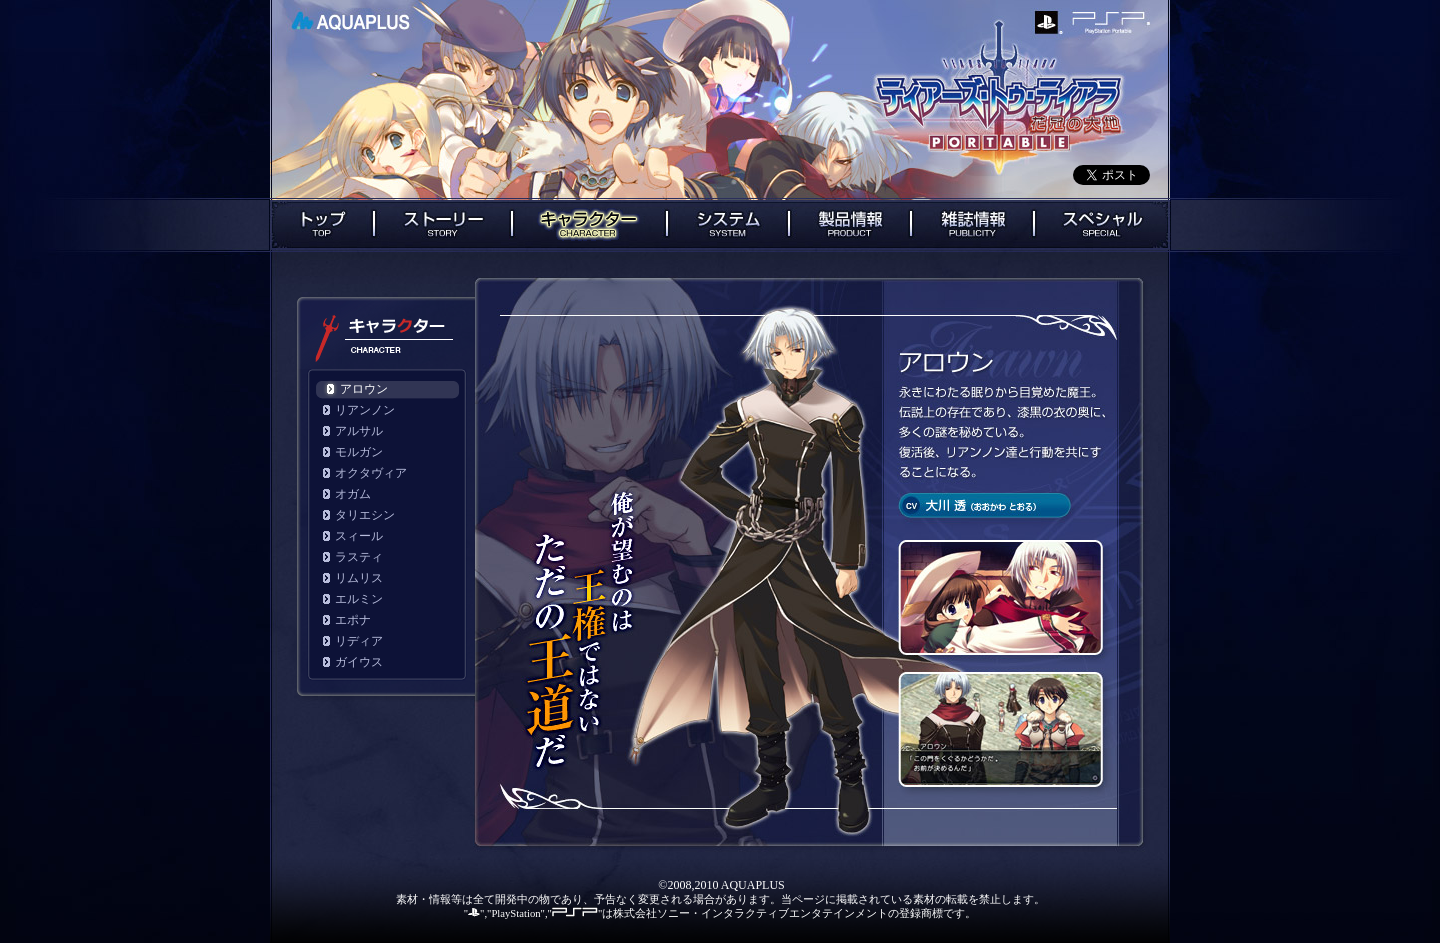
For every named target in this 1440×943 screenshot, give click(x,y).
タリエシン (365, 515)
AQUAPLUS (350, 21)
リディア (359, 641)
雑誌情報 (972, 225)
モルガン (359, 452)
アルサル (359, 431)
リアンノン (365, 410)
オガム (353, 494)
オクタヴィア (371, 473)
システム (728, 225)
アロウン (364, 389)
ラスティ (359, 557)
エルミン (359, 599)
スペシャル (1102, 225)
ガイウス (359, 662)
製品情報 (850, 225)
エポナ (353, 620)
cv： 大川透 (984, 505)
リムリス (359, 578)
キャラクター (589, 225)
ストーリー (443, 225)
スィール (359, 536)
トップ (321, 225)
